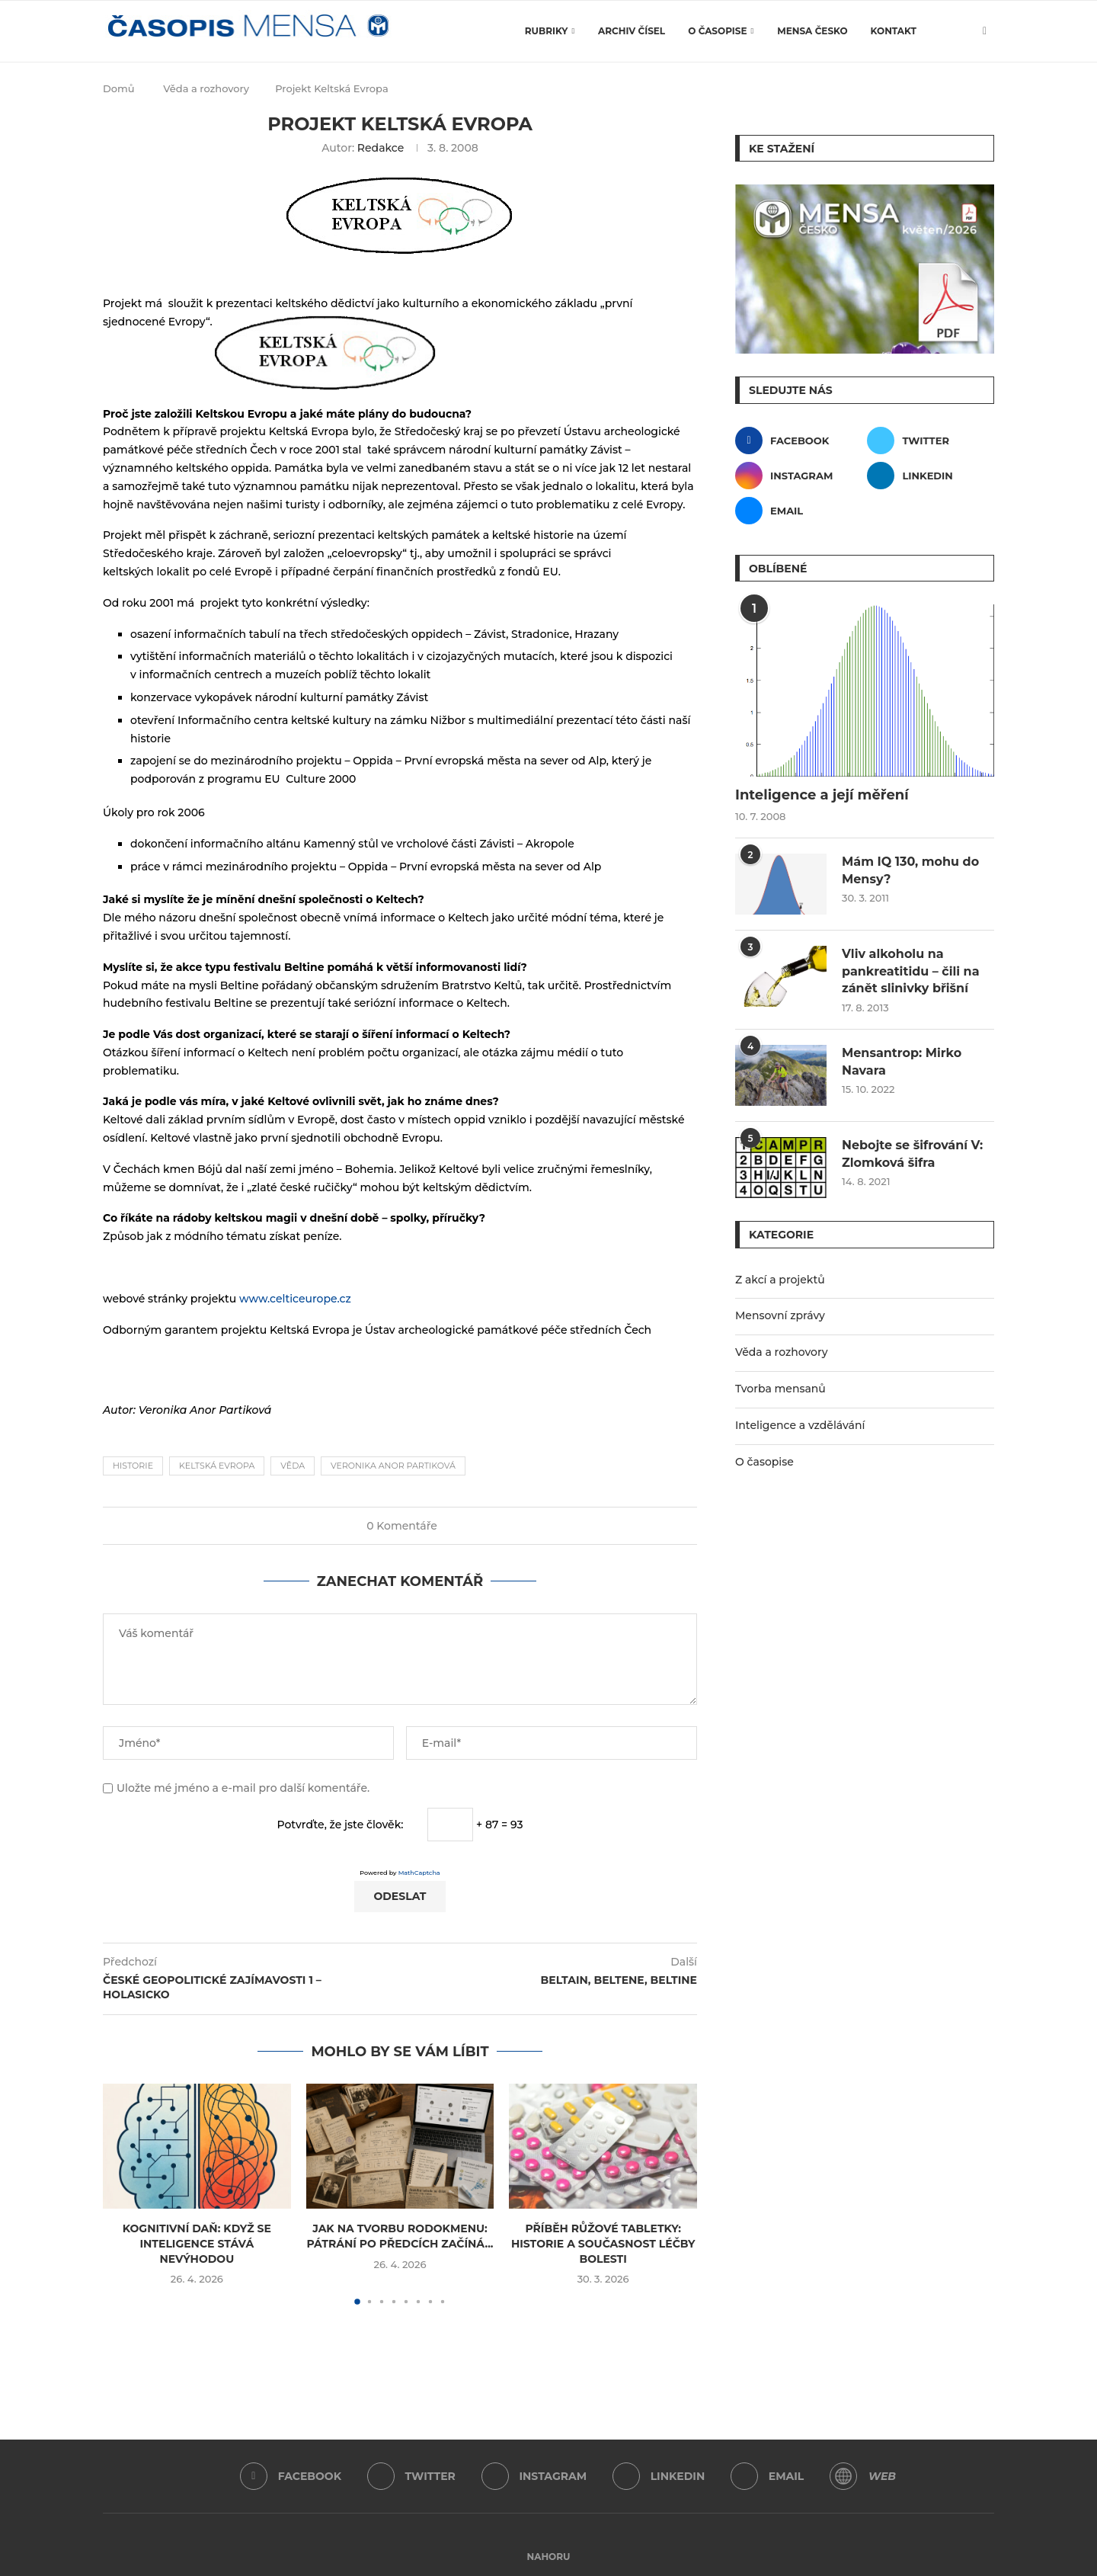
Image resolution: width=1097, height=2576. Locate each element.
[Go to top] (549, 2556)
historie (133, 1465)
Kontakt (893, 31)
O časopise (717, 31)
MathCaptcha (419, 1872)
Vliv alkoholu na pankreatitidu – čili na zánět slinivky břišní (911, 971)
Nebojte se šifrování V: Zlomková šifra (912, 1153)
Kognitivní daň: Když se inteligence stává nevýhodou (197, 2243)
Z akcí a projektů (780, 1279)
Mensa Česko (812, 31)
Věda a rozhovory (206, 88)
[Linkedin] (930, 475)
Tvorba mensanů (780, 1388)
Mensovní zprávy (780, 1315)
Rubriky (546, 31)
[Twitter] (930, 440)
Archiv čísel (631, 31)
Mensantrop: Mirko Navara (901, 1061)
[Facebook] (798, 440)
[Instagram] (798, 475)
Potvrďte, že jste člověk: (340, 1824)
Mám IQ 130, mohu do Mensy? (910, 870)
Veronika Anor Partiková (393, 1465)
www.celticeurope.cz (295, 1299)
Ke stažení (781, 148)
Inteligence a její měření (822, 795)
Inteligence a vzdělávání (800, 1425)
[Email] (798, 510)
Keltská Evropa (216, 1465)
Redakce (380, 148)
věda (292, 1465)
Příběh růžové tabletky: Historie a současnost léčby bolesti (603, 2243)
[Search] (958, 31)
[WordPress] (843, 2476)
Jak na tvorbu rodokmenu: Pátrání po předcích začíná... (399, 2236)
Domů (119, 88)
